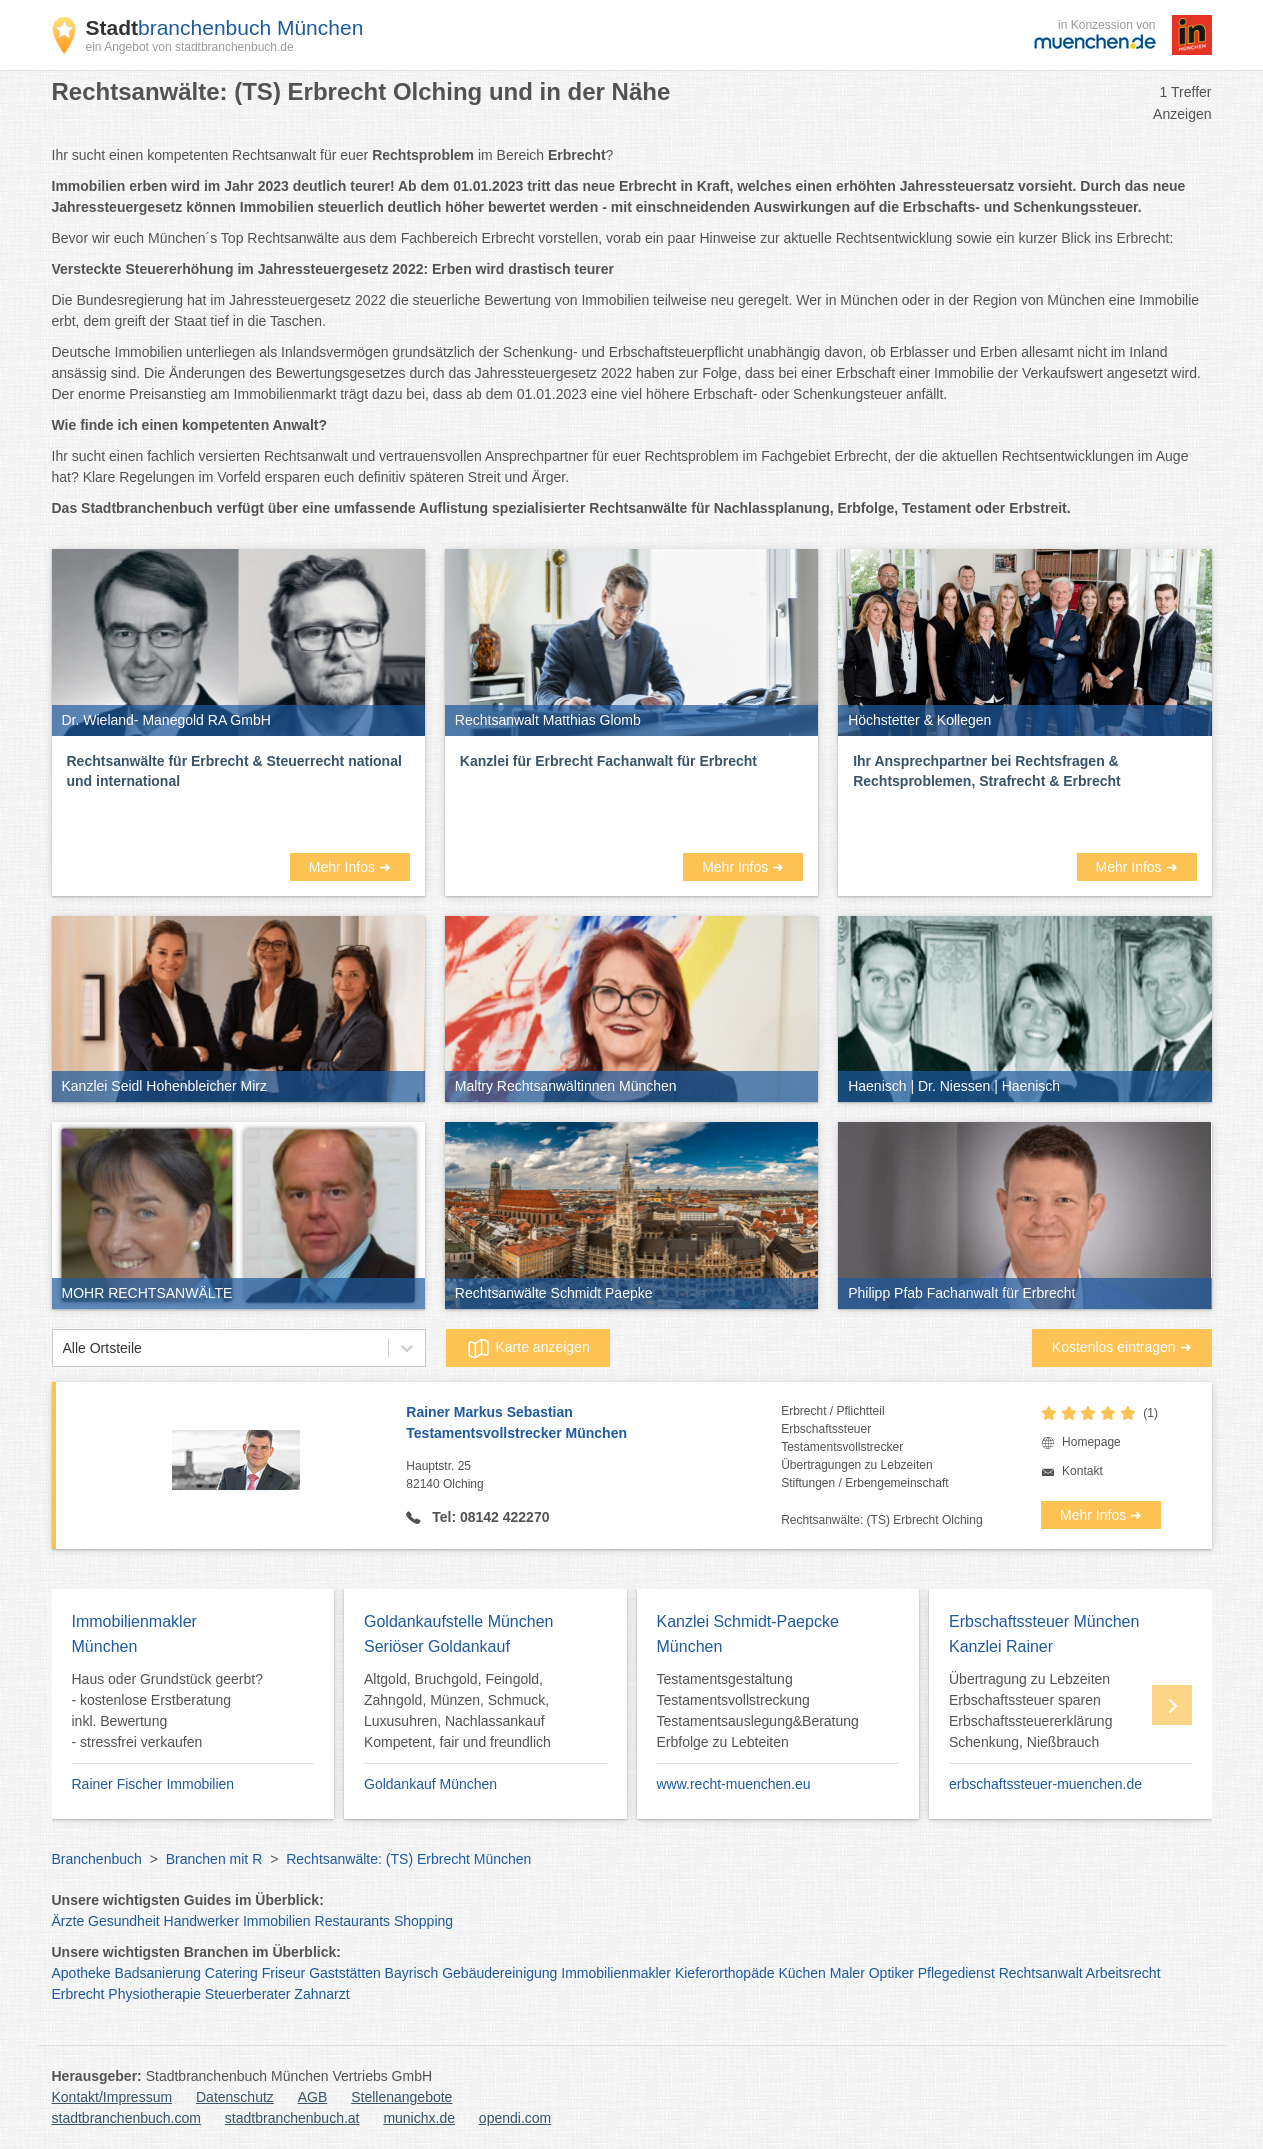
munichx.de (419, 2118)
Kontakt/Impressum (112, 2097)
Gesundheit (124, 1921)
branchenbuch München (225, 27)
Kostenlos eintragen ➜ (1122, 1347)
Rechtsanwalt (1041, 1973)
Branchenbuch (97, 1859)
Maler (847, 1973)
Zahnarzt (321, 1994)
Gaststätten (345, 1973)
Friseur (284, 1973)
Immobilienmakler (616, 1973)
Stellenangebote (401, 2097)
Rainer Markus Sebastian (593, 1424)
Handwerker (201, 1921)
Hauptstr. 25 (593, 1476)
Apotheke (81, 1973)
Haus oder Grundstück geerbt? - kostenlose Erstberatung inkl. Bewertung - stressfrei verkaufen (167, 1710)
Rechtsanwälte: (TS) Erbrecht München (408, 1859)
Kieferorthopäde (725, 1973)
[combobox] (63, 1348)
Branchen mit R (214, 1859)
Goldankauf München (430, 1784)
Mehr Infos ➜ (350, 867)
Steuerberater (248, 1994)
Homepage (1091, 1442)
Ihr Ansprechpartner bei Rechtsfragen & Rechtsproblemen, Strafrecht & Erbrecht (987, 771)
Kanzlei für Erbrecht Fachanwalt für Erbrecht (608, 761)
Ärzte (68, 1921)
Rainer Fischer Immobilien (153, 1784)
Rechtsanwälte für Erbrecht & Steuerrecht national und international (234, 771)
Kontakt (1082, 1471)
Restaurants (352, 1921)
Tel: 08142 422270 (488, 1517)
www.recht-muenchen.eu (734, 1784)
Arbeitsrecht (1123, 1973)
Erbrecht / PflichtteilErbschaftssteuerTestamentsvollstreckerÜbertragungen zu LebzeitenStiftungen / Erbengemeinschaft (864, 1447)
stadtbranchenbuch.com (126, 2118)
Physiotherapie (154, 1994)
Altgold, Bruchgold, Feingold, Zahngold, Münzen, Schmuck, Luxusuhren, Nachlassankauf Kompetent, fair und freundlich (457, 1710)
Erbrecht (78, 1994)
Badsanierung (158, 1973)
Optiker (891, 1973)
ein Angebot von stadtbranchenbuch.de (190, 47)
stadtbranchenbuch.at (292, 2118)
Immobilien (277, 1921)
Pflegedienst (956, 1973)
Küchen (801, 1973)
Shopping (423, 1921)
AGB (313, 2097)
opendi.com (515, 2118)
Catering (231, 1973)
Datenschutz (235, 2097)
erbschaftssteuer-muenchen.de (1045, 1784)
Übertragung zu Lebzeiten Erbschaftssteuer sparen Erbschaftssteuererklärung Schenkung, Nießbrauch (1030, 1710)
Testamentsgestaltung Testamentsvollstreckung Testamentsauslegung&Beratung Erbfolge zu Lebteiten (758, 1710)
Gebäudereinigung (499, 1973)
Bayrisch (412, 1973)
